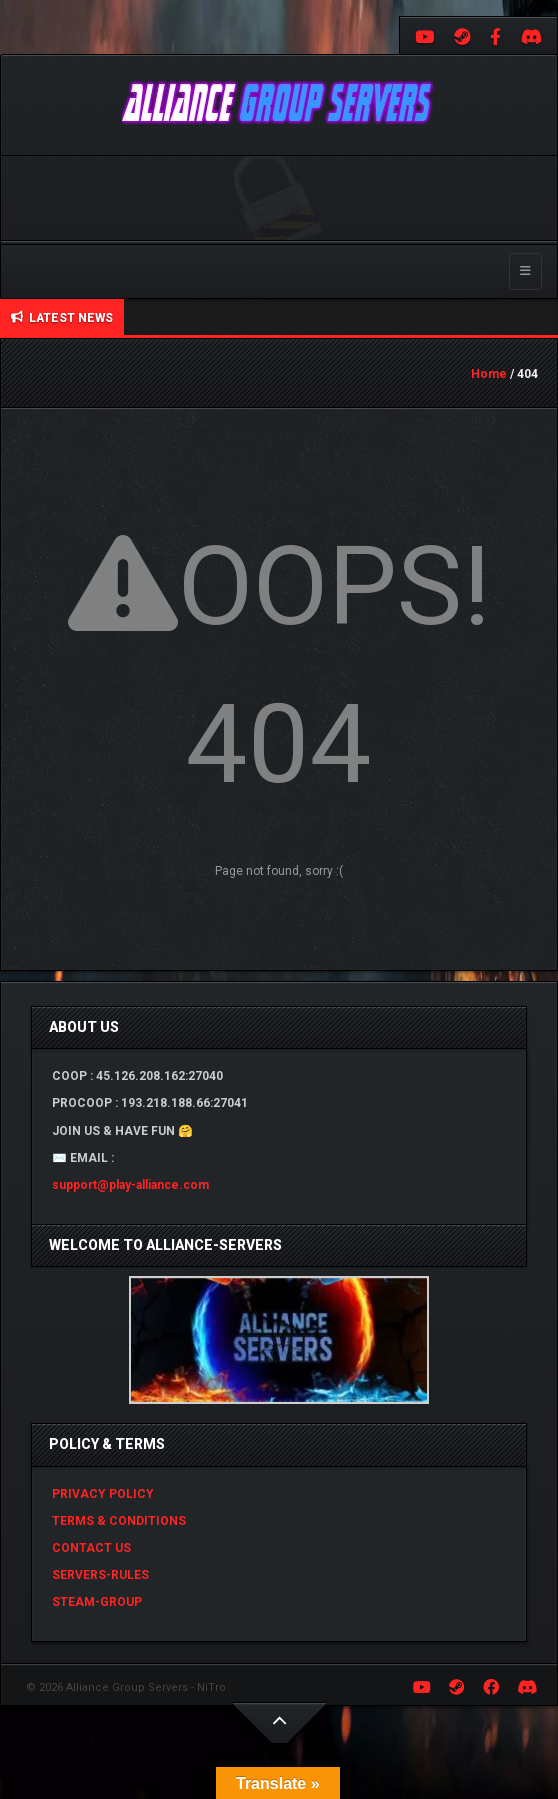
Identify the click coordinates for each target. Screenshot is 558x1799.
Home (489, 374)
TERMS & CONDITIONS (119, 1521)
